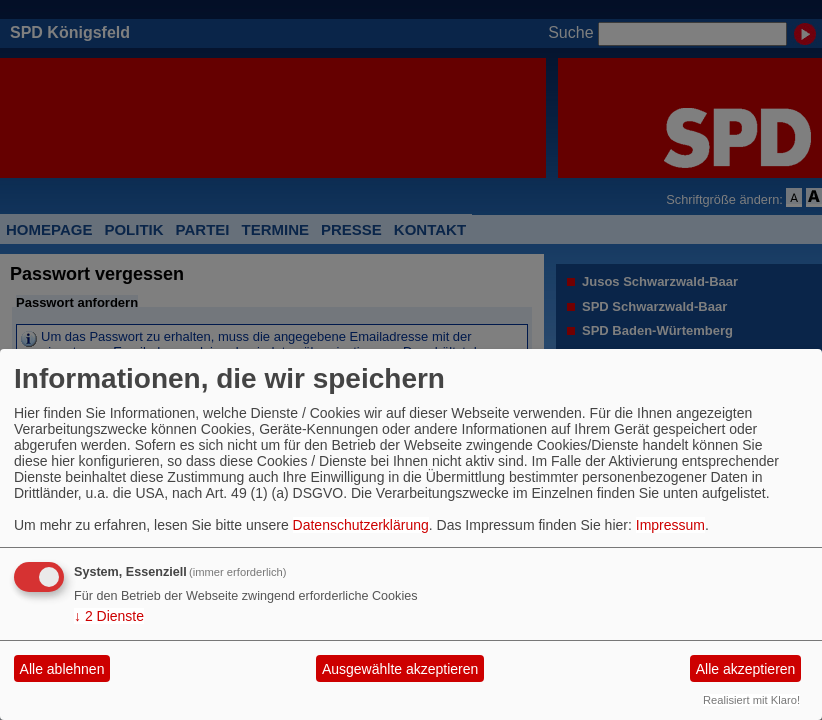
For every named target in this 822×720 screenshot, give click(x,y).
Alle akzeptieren (746, 669)
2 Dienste (109, 616)
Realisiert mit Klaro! (751, 700)
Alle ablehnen (62, 669)
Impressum (670, 525)
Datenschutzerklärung (361, 525)
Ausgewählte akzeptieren (400, 669)
